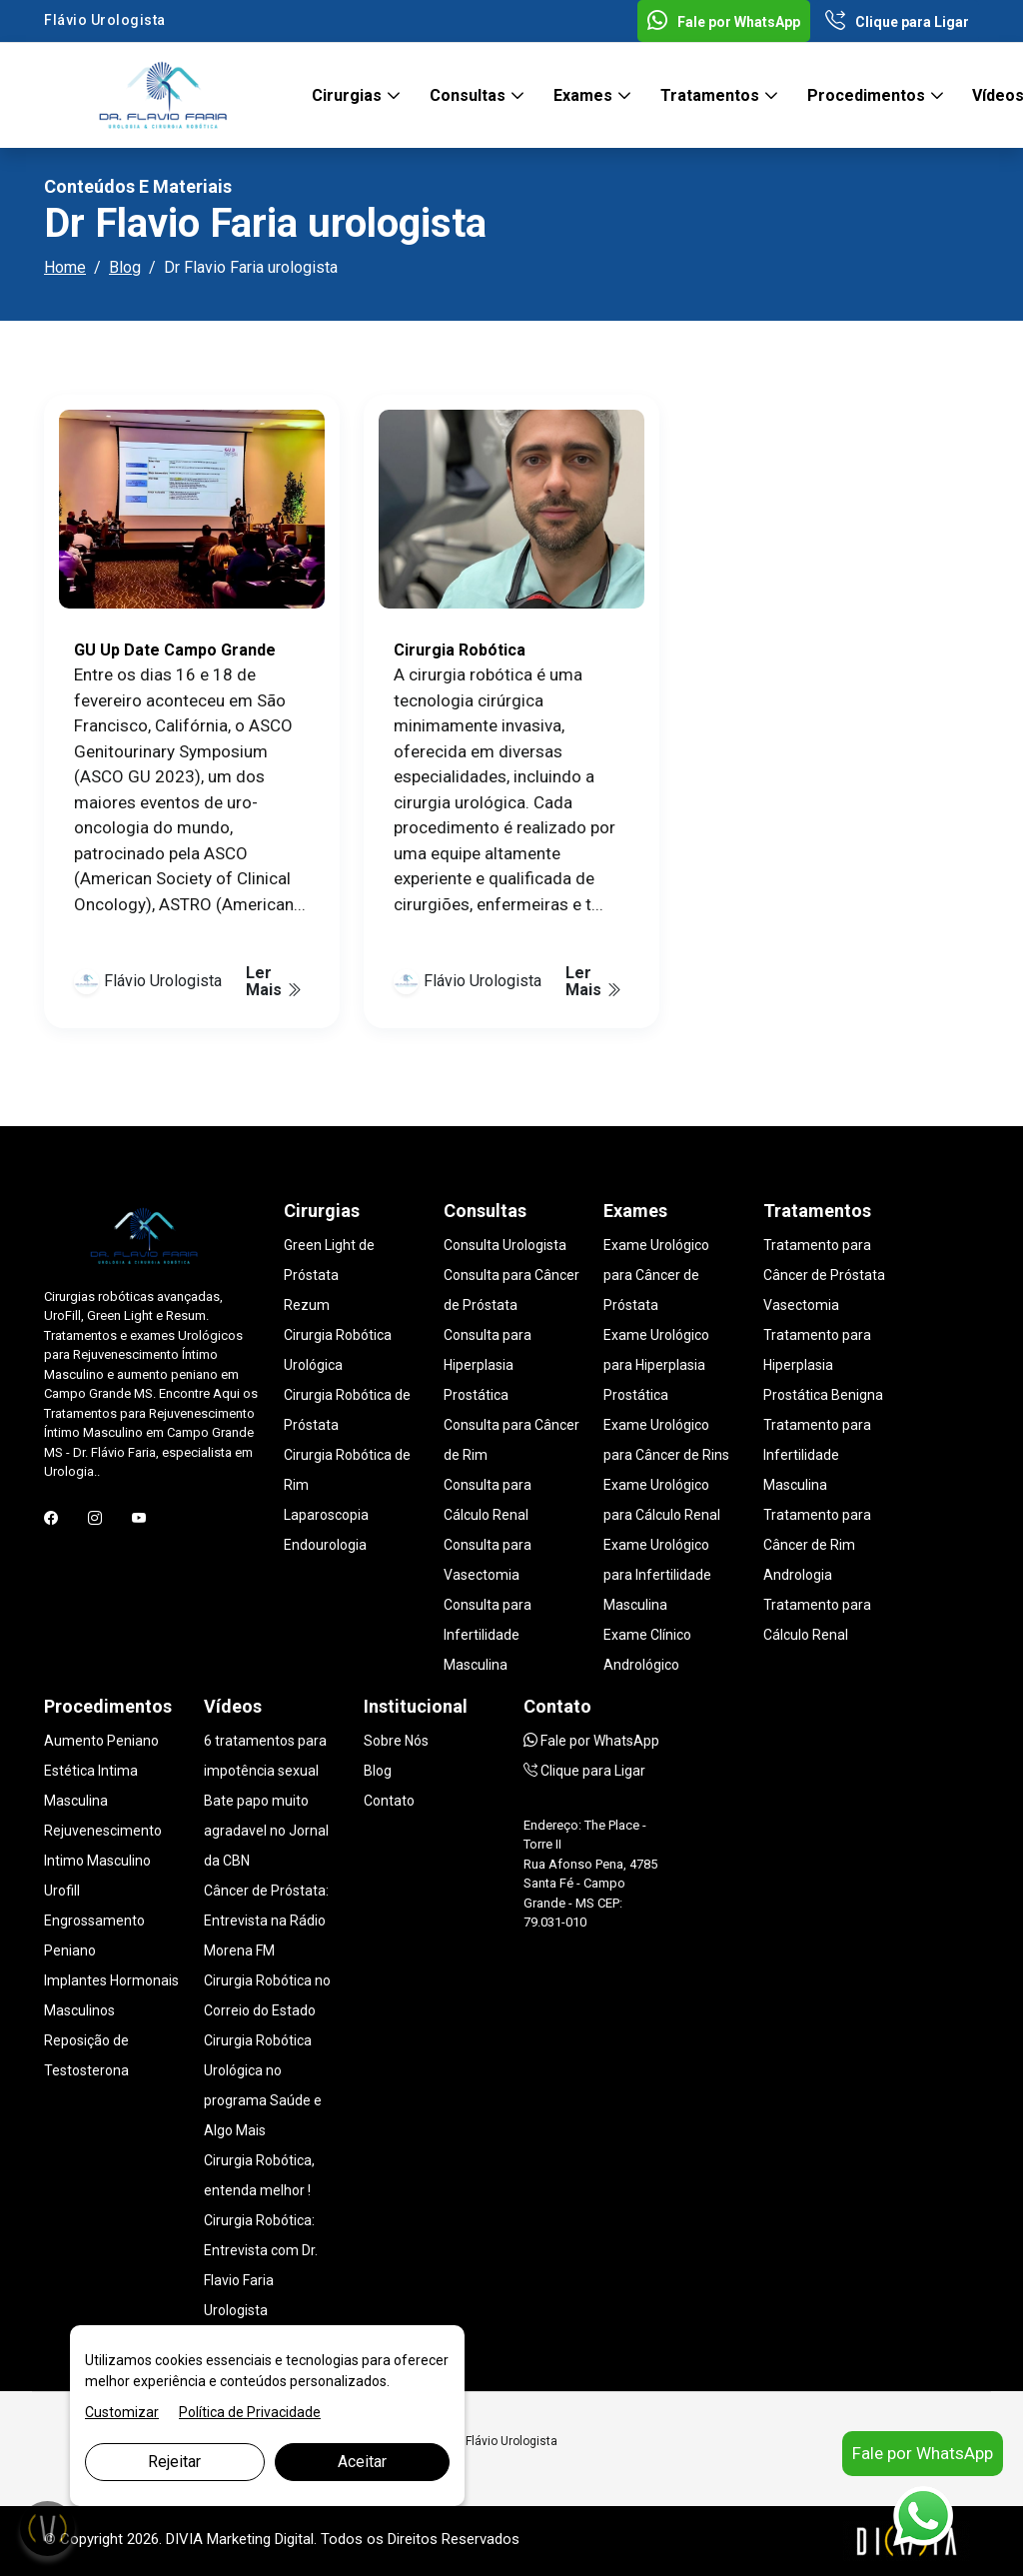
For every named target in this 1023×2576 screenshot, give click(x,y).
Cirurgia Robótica (459, 650)
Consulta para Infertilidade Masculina (487, 1635)
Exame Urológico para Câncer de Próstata (656, 1275)
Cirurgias (349, 95)
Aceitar (362, 2461)
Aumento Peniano (101, 1741)
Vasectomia (801, 1305)
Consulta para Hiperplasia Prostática (487, 1365)
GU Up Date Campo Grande (175, 650)
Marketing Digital (260, 2539)
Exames (584, 95)
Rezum (307, 1305)
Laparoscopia (326, 1515)
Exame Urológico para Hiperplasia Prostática (656, 1365)
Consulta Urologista (505, 1245)
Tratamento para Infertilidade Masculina (817, 1455)
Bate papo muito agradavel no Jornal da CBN (266, 1831)
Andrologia (797, 1575)
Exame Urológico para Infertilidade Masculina (657, 1575)
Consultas (470, 95)
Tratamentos (711, 95)
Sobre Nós (396, 1741)
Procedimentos (868, 95)
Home (65, 267)
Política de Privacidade (250, 2412)
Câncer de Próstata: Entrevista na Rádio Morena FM (266, 1920)
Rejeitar (174, 2461)
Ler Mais (274, 981)
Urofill (62, 1891)
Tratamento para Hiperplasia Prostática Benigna (823, 1365)
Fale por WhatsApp (723, 22)
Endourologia (325, 1545)
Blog (125, 267)
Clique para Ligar (897, 22)
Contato (389, 1801)
